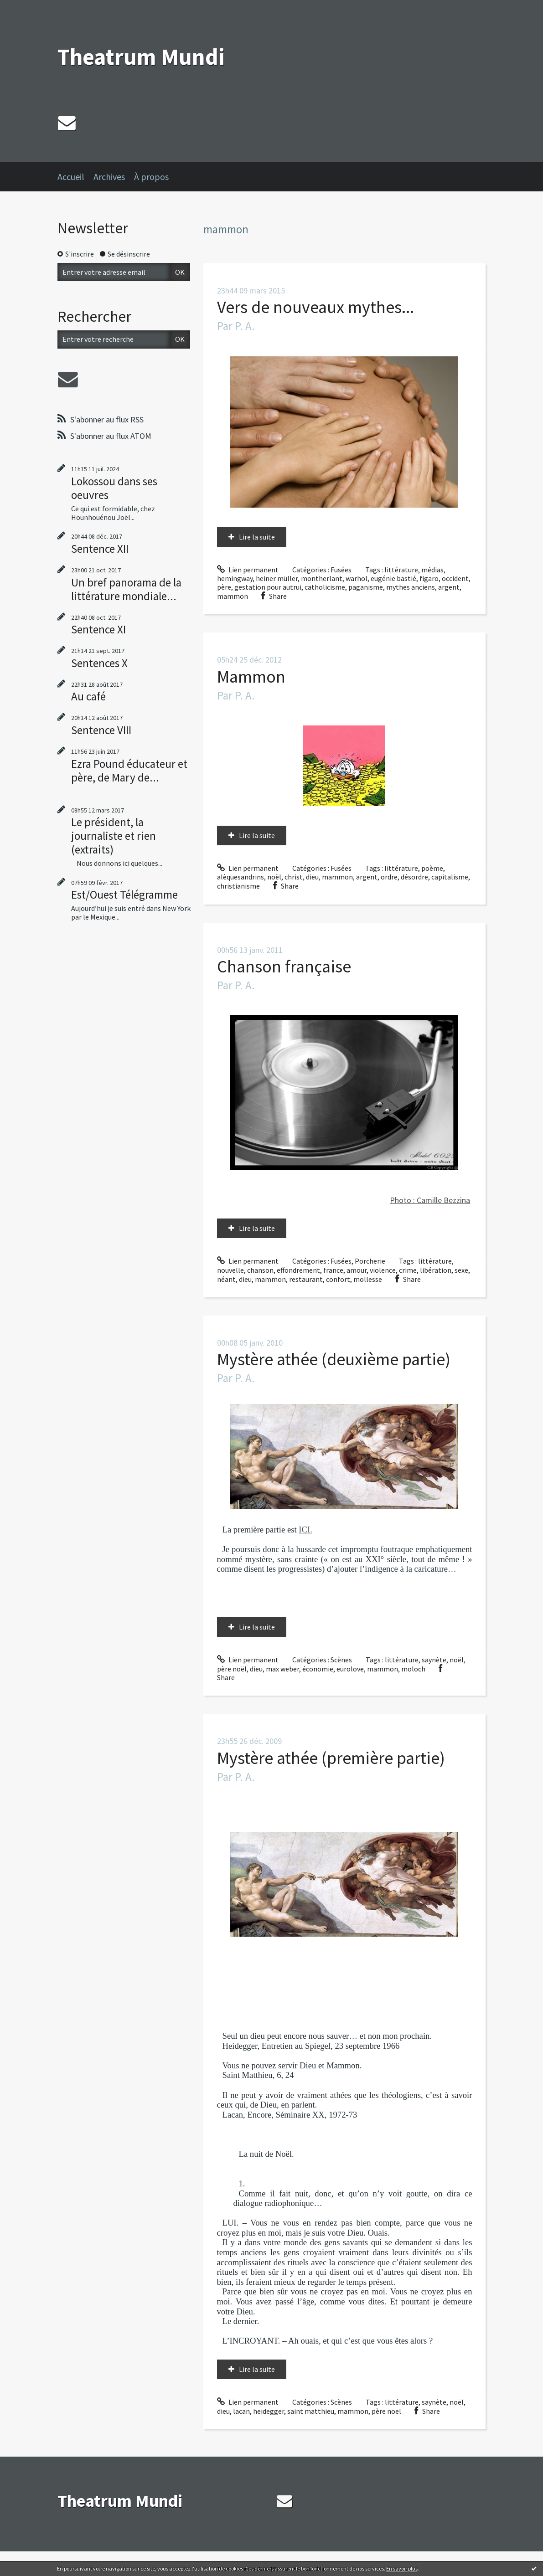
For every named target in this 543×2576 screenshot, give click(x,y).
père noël (232, 1668)
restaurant (306, 1279)
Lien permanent (248, 569)
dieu (312, 876)
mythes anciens (410, 586)
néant (226, 1279)
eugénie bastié (393, 578)
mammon (232, 596)
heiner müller (277, 578)
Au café (88, 696)
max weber (282, 1668)
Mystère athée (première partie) (331, 1758)
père (224, 586)
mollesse (367, 1279)
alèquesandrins (240, 876)
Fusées (341, 569)
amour (356, 1270)
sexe (461, 1270)
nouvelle (230, 1270)
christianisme (238, 885)
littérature (401, 569)
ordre (389, 876)
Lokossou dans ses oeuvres (114, 488)
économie (317, 1668)
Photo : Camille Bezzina (430, 1200)
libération (435, 1270)
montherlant (321, 578)
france (333, 1270)
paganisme (365, 586)
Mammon (251, 676)
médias (432, 569)
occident (455, 578)
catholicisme (325, 586)
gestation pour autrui (267, 586)
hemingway (235, 578)
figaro (429, 578)
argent (449, 586)
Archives (109, 176)
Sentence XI (98, 629)
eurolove (350, 1668)
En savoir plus (402, 2568)
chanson (260, 1270)
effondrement (298, 1270)
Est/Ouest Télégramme (124, 894)
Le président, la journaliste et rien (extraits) (113, 836)
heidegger (268, 2411)
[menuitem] (75, 176)
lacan (241, 2411)
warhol (356, 578)
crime (408, 1270)
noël (274, 876)
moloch (413, 1668)
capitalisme (449, 876)
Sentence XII (100, 548)
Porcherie (370, 1260)
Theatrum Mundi (141, 56)
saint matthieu (310, 2411)
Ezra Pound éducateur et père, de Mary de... (129, 770)
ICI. (305, 1529)
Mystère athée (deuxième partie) (333, 1359)
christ (293, 876)
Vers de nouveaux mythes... (315, 307)
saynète (434, 1659)
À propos (151, 176)
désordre (414, 876)
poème (432, 868)
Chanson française (284, 966)
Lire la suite (257, 536)
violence (383, 1270)
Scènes (341, 1659)
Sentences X (99, 663)
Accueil (70, 176)
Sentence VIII (101, 730)
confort (338, 1279)
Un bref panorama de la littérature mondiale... (126, 589)
